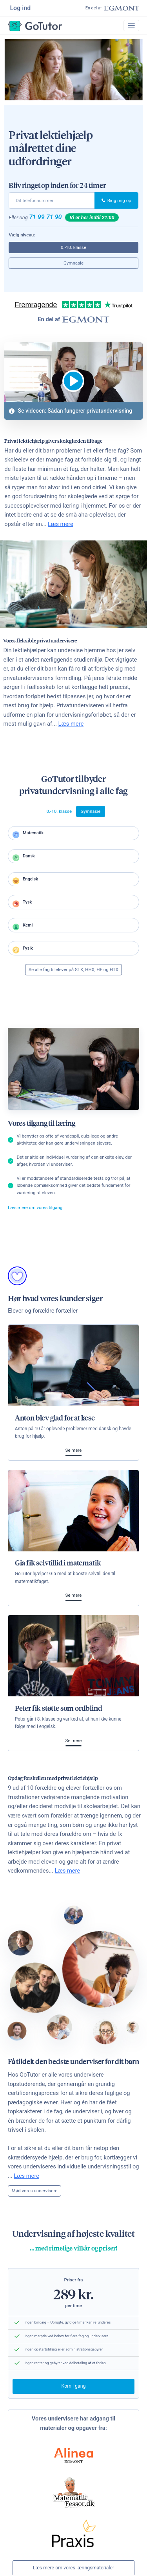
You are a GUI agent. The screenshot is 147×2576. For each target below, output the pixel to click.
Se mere (73, 1452)
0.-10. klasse (73, 247)
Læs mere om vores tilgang (35, 1210)
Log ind (20, 8)
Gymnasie (73, 263)
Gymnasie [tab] (91, 812)
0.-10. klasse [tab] (59, 812)
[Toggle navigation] (131, 26)
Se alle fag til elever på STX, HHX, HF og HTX (73, 972)
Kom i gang (74, 2389)
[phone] (52, 201)
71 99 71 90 (45, 217)
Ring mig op (116, 201)
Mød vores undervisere (34, 2193)
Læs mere (60, 524)
